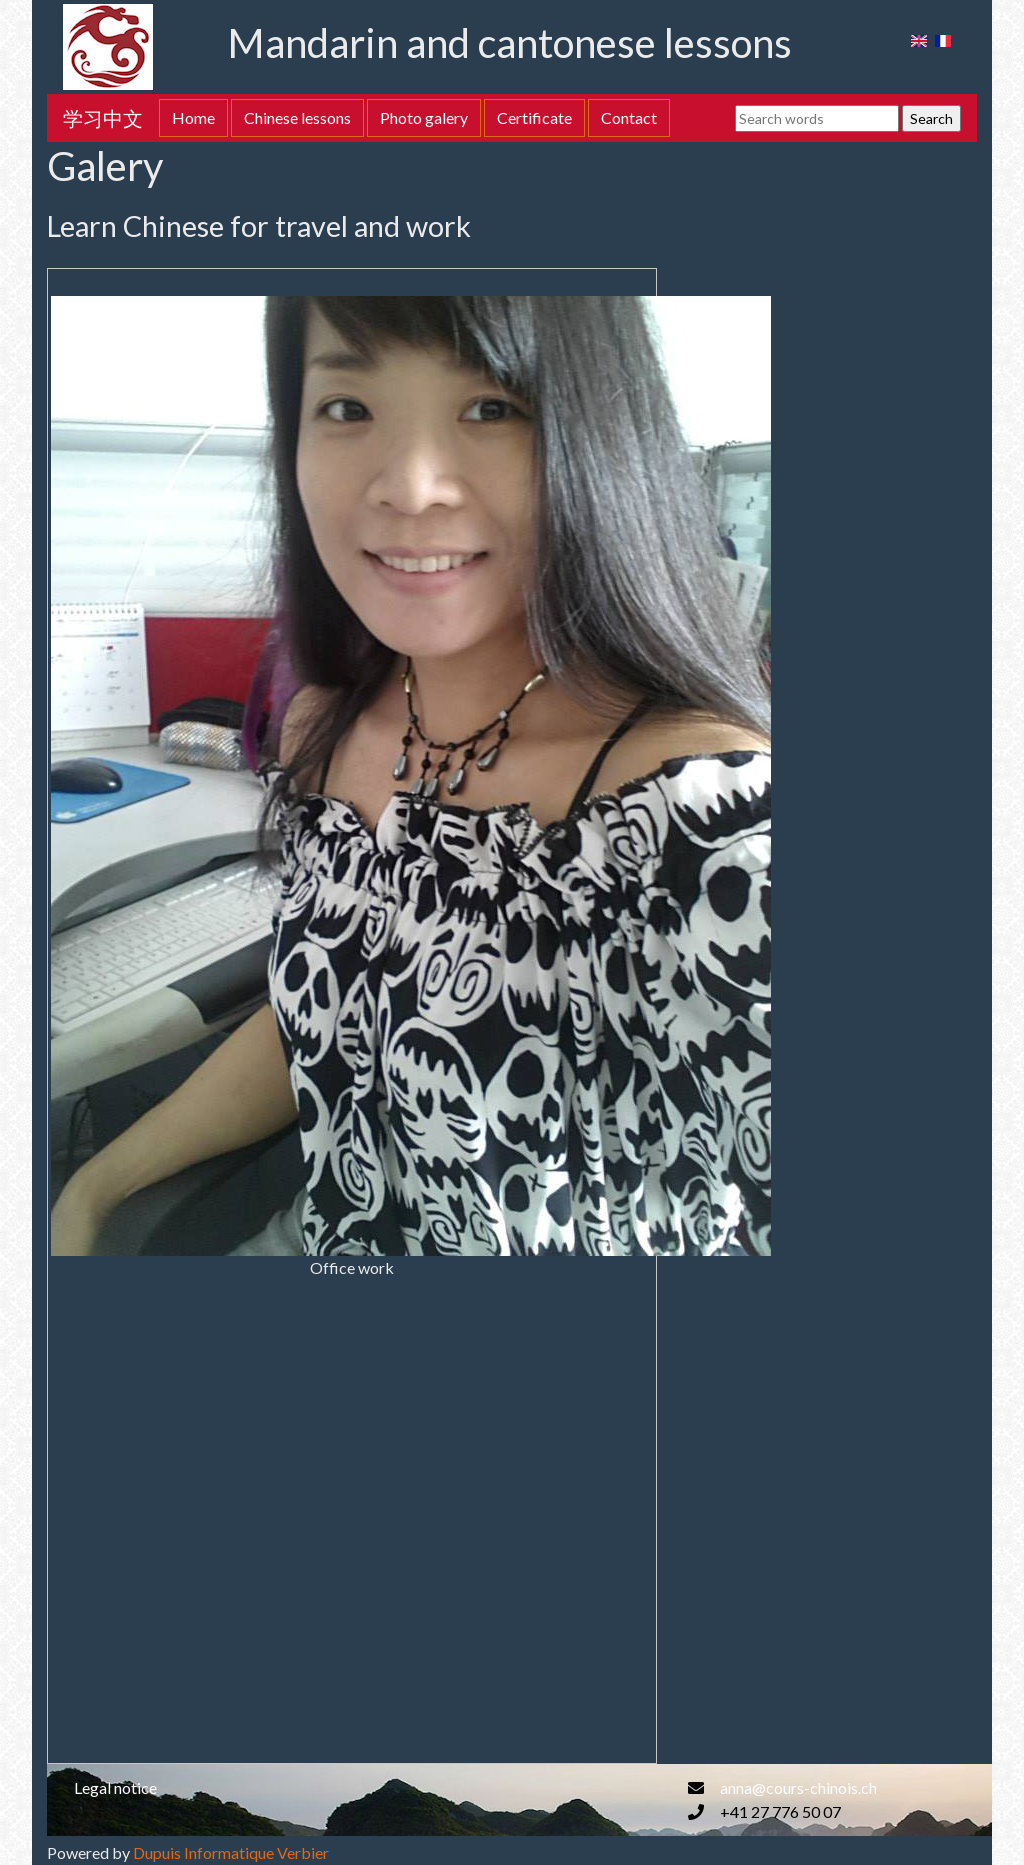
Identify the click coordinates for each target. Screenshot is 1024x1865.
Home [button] (193, 117)
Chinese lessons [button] (297, 117)
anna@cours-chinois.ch (798, 1787)
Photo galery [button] (424, 117)
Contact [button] (629, 117)
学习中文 (103, 118)
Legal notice (115, 1787)
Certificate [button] (534, 117)
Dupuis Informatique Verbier (231, 1852)
